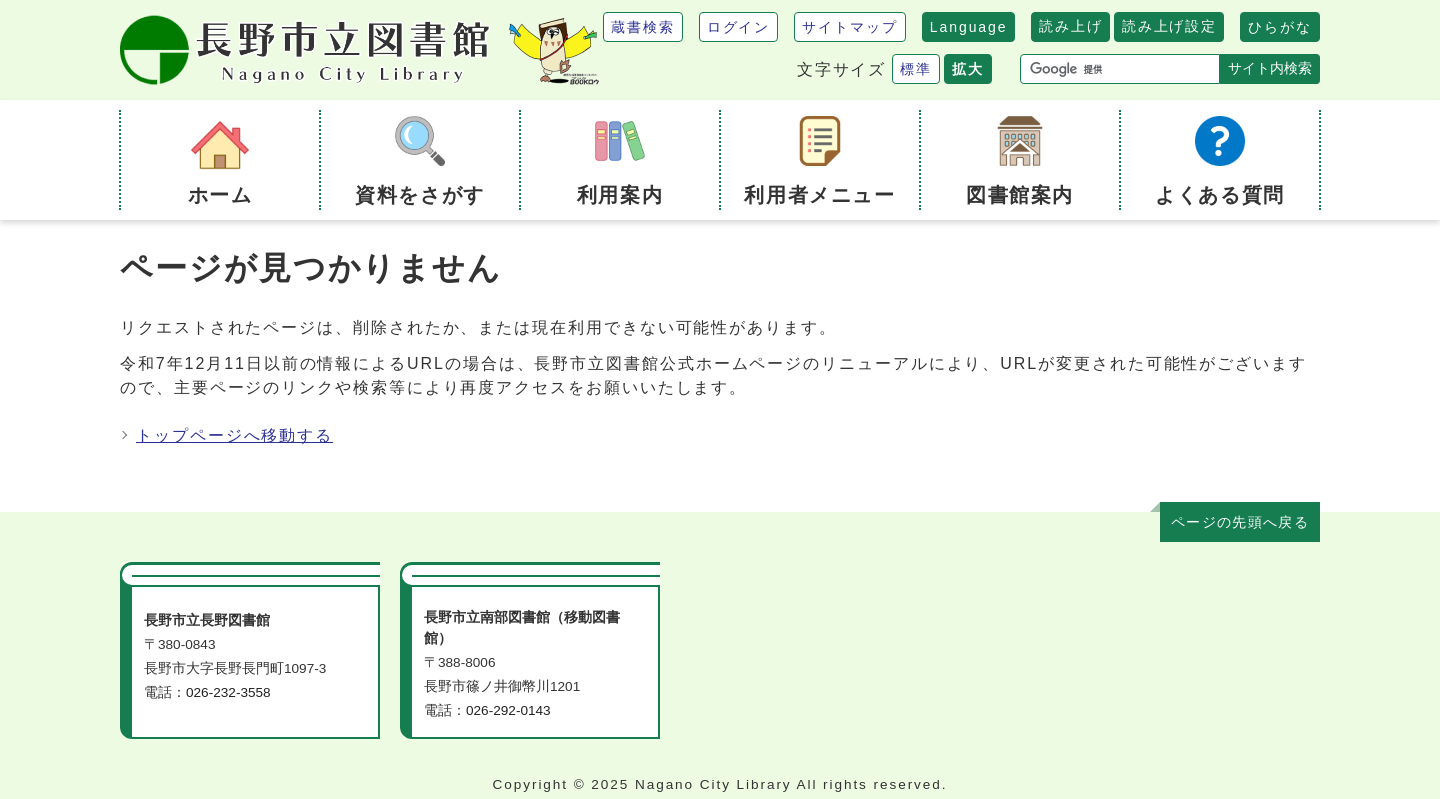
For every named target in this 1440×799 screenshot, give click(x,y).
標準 (916, 69)
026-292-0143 (508, 710)
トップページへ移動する (234, 435)
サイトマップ (850, 27)
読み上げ (1070, 26)
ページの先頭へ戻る (1240, 522)
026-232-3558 (228, 692)
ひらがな (1280, 27)
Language (969, 27)
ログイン (739, 27)
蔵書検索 (643, 27)
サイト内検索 (1270, 68)
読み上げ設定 (1169, 26)
